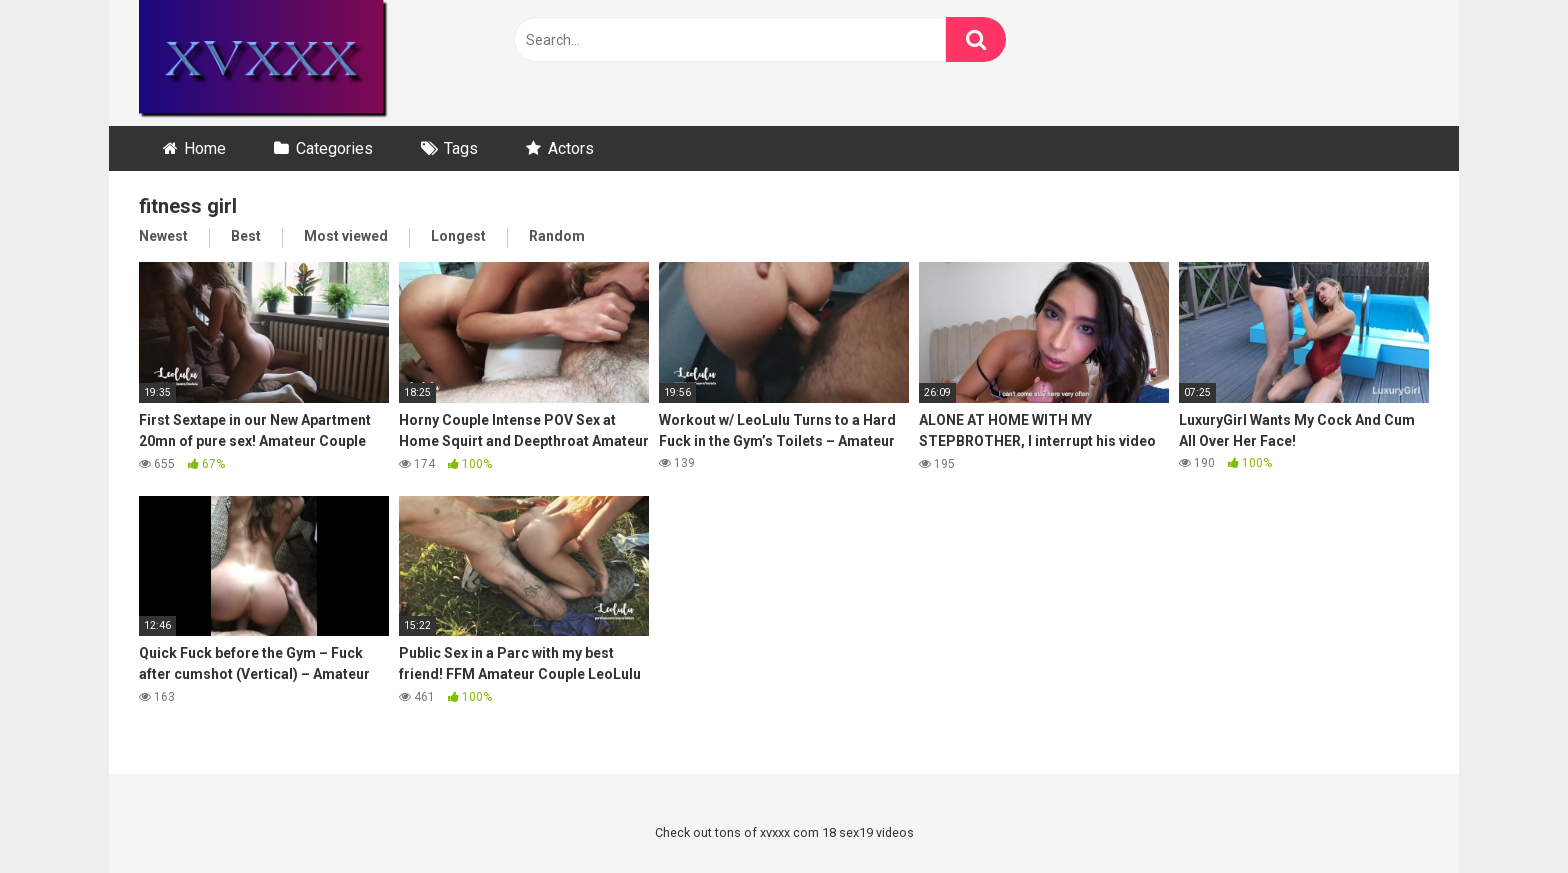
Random (557, 236)
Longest (458, 236)
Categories (334, 148)
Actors (571, 148)
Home (205, 148)
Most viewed (346, 236)
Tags (461, 148)
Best (246, 236)
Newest (163, 236)
